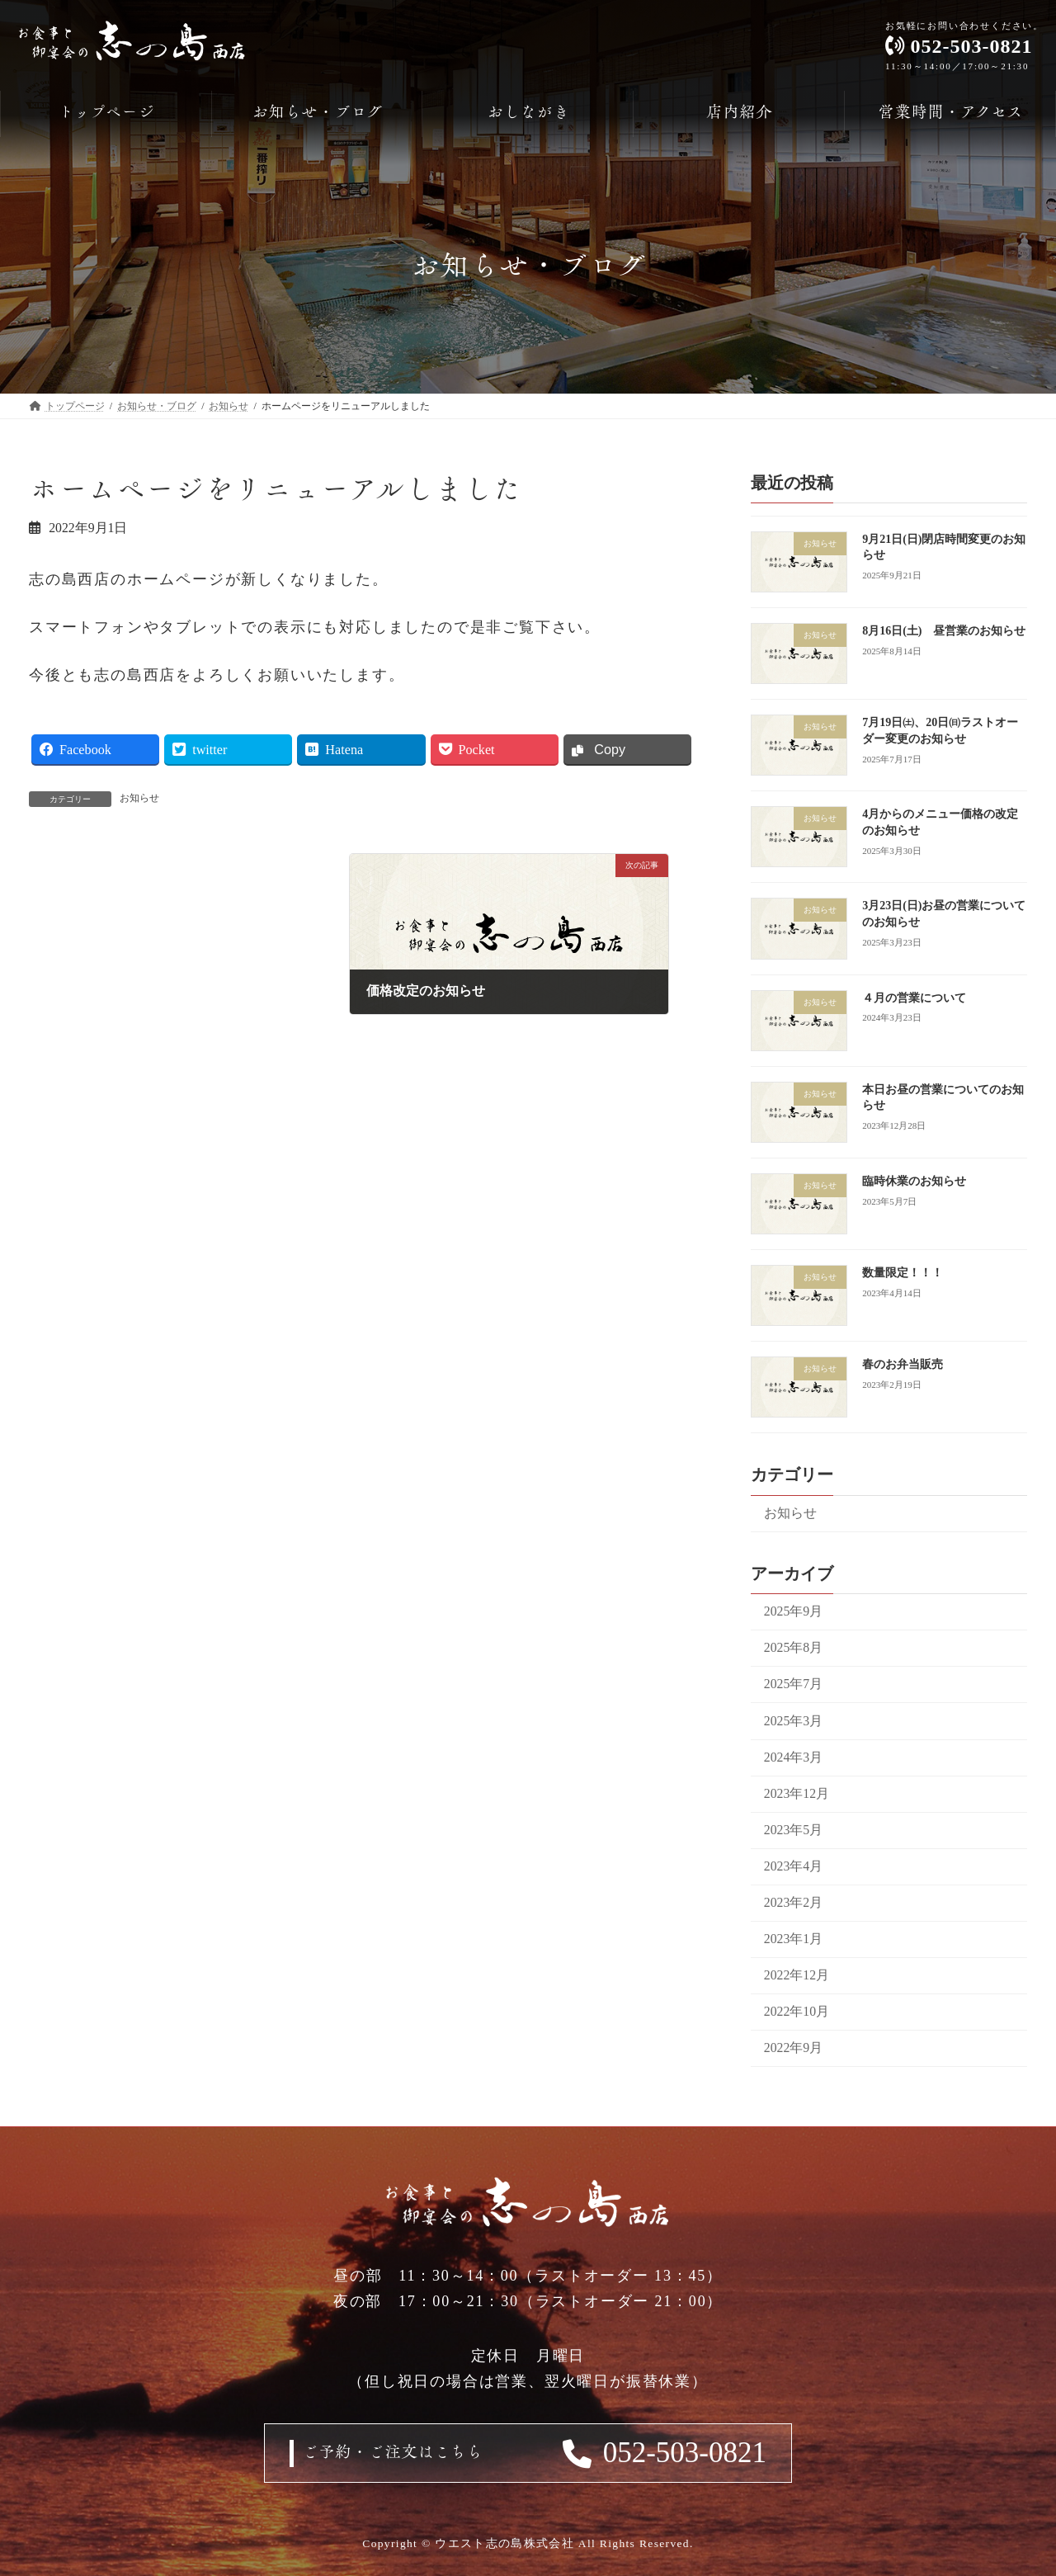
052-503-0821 (684, 2453)
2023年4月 (793, 1866)
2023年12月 (796, 1793)
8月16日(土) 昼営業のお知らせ (943, 631)
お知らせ (139, 798)
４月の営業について (914, 998)
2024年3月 (793, 1757)
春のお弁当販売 (902, 1364)
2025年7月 (793, 1684)
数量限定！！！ (902, 1273)
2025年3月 (793, 1721)
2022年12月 (796, 1975)
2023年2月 (793, 1902)
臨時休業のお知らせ (914, 1181)
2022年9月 (793, 2048)
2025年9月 (793, 1611)
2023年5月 (793, 1830)
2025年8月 (793, 1647)
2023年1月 (793, 1939)
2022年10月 (796, 2011)
